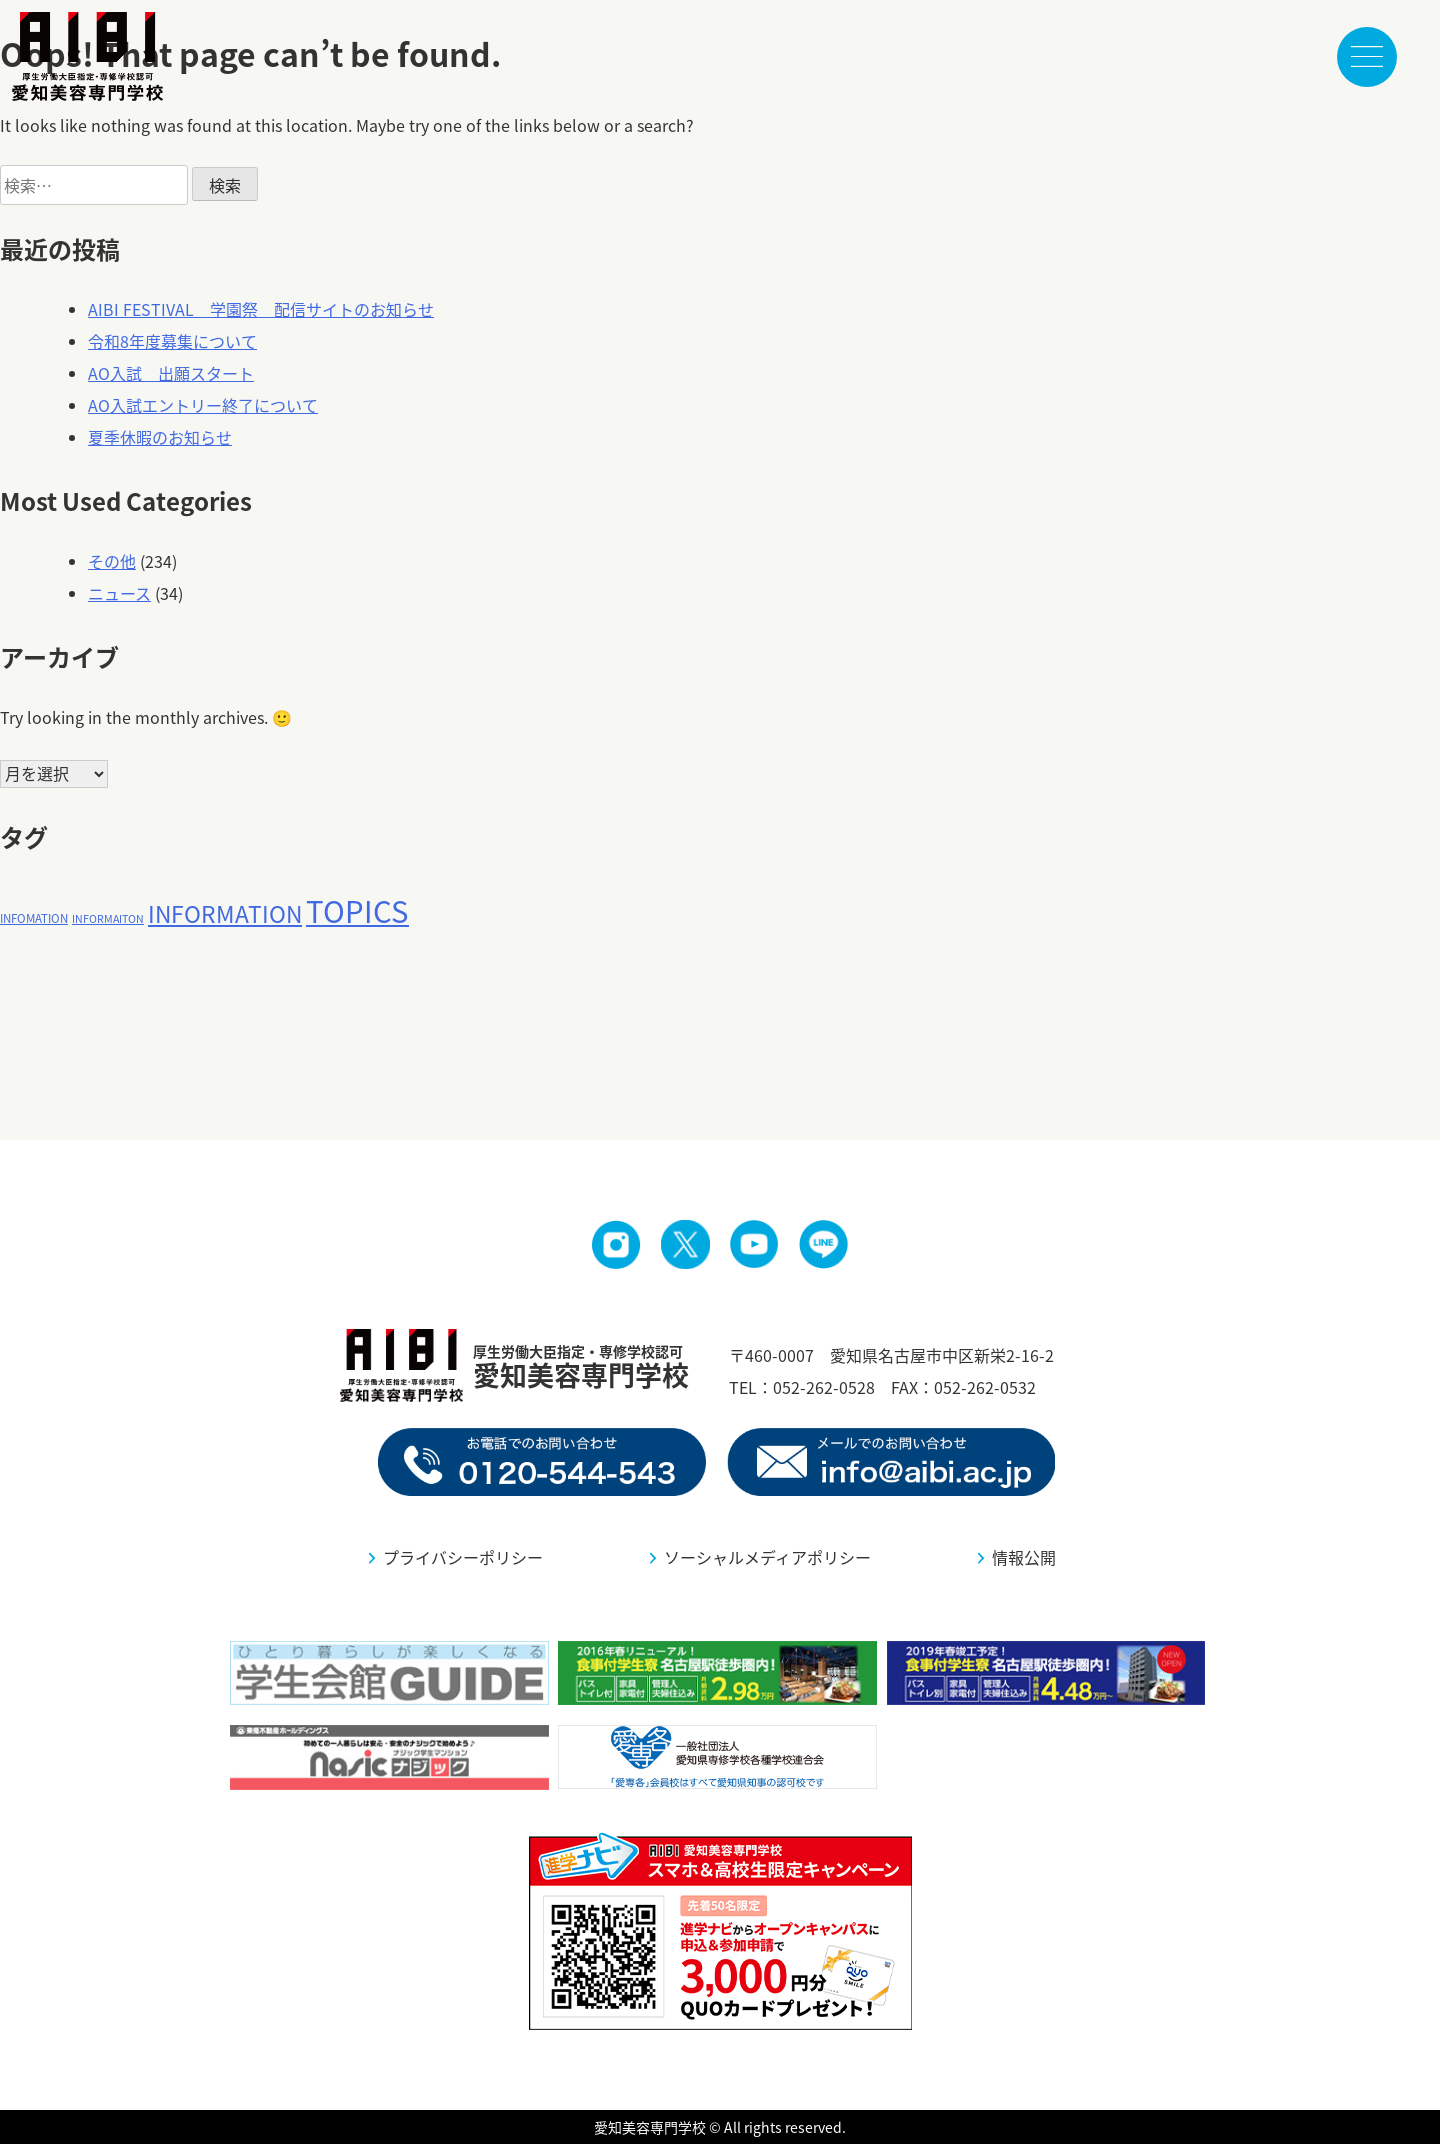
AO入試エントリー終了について (203, 405)
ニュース (119, 593)
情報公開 (1024, 1557)
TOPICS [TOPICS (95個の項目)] (357, 910)
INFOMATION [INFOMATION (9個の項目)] (34, 918)
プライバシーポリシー (463, 1557)
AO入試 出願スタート (171, 373)
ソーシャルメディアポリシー (767, 1557)
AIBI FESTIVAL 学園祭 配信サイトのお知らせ (261, 309)
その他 (112, 561)
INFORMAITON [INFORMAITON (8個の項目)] (108, 918)
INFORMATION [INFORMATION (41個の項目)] (225, 913)
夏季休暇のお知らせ (160, 437)
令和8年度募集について (172, 341)
